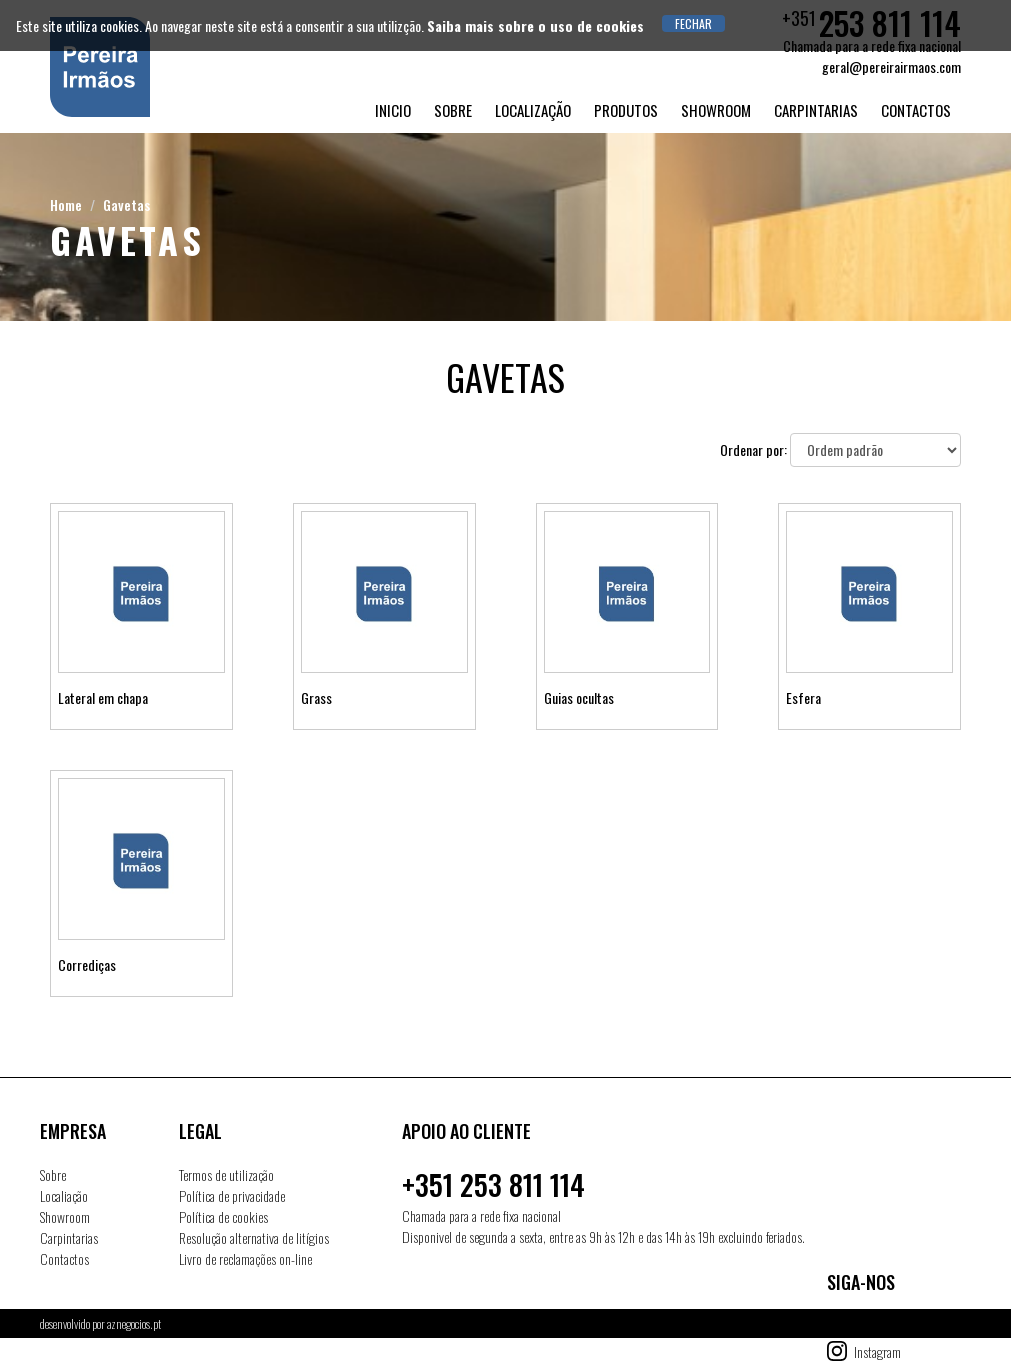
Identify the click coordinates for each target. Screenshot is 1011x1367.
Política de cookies (223, 1216)
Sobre (453, 110)
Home (66, 204)
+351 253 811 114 (493, 1184)
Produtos (626, 110)
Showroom (716, 110)
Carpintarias (816, 110)
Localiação (64, 1195)
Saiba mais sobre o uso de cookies (535, 25)
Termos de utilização (226, 1174)
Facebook (876, 1325)
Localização (533, 110)
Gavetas (126, 204)
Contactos (916, 110)
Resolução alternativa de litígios (254, 1237)
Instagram (877, 1351)
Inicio (393, 110)
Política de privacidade (232, 1195)
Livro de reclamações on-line (245, 1258)
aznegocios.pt (134, 1323)
